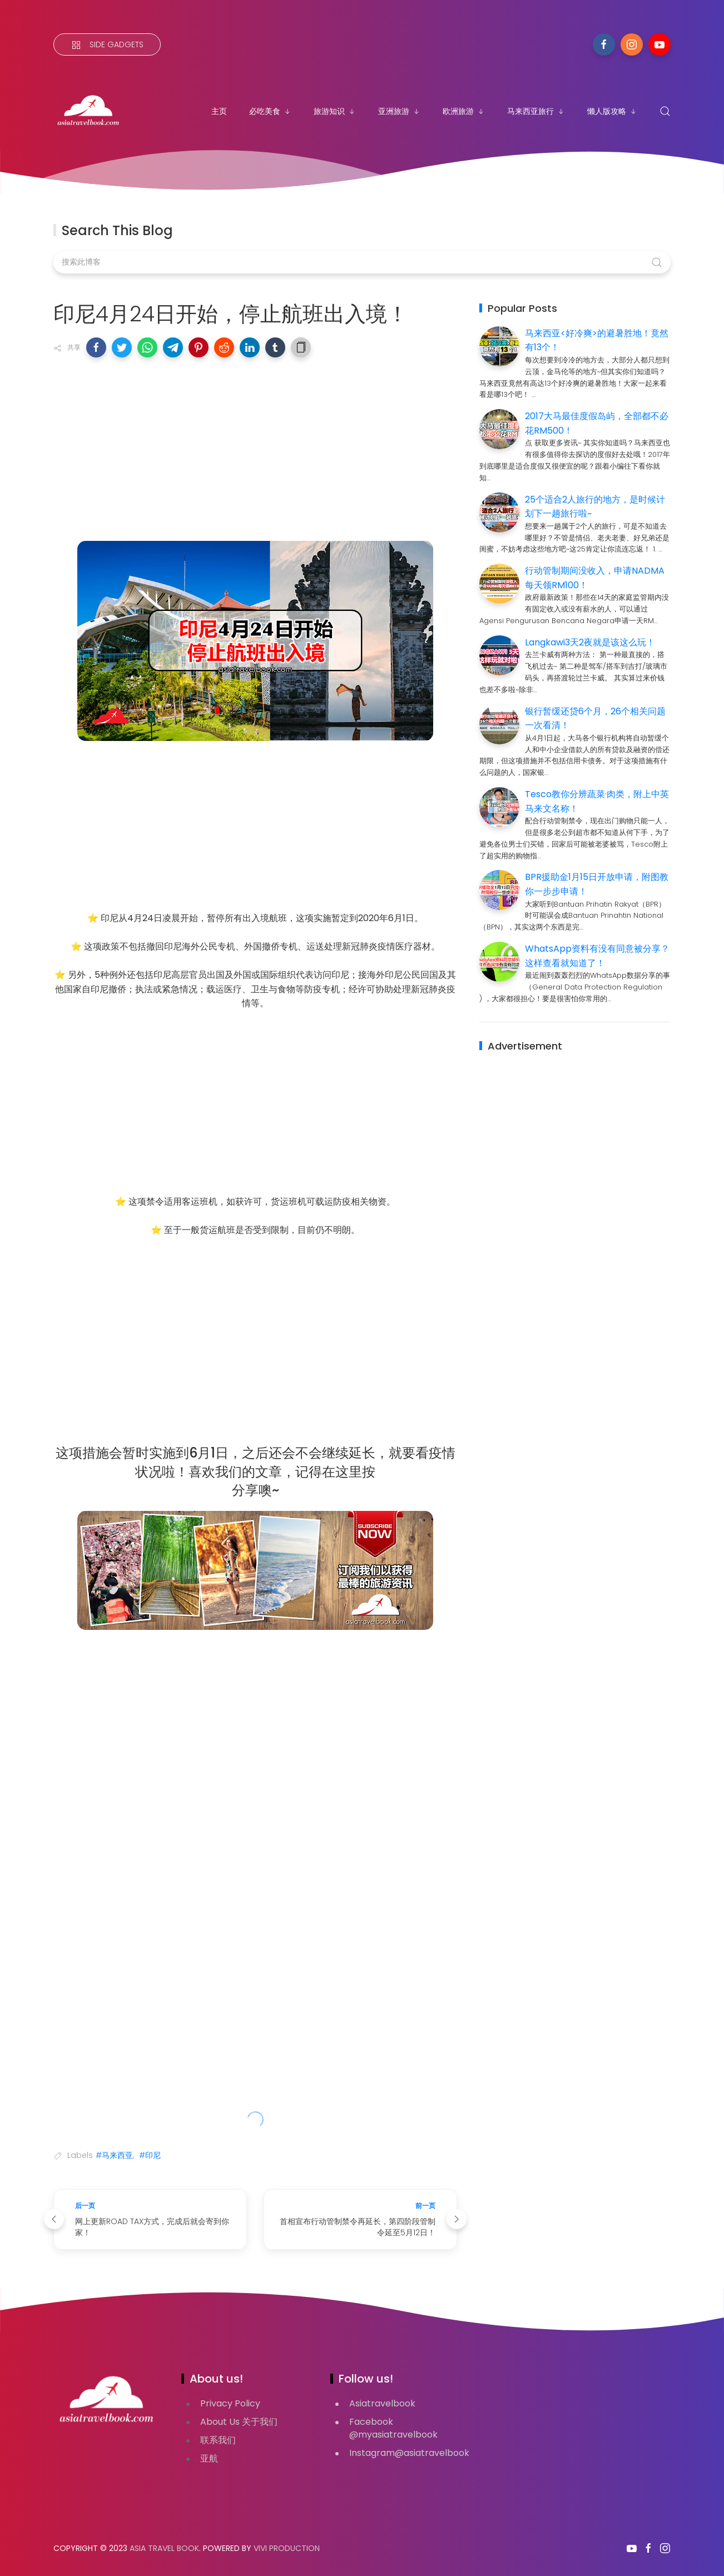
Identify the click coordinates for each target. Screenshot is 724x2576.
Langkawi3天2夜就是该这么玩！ (590, 642)
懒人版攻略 (612, 111)
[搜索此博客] (362, 262)
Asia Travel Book (164, 2548)
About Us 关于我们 (238, 2421)
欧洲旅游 (464, 111)
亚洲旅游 (399, 111)
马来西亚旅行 (536, 111)
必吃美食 (270, 111)
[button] (96, 347)
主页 (219, 111)
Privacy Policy (230, 2403)
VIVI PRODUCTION (287, 2548)
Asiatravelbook (382, 2403)
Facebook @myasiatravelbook (393, 2428)
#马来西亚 (114, 2155)
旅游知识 (335, 111)
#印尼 (150, 2155)
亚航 (209, 2458)
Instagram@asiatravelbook (409, 2452)
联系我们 (218, 2440)
